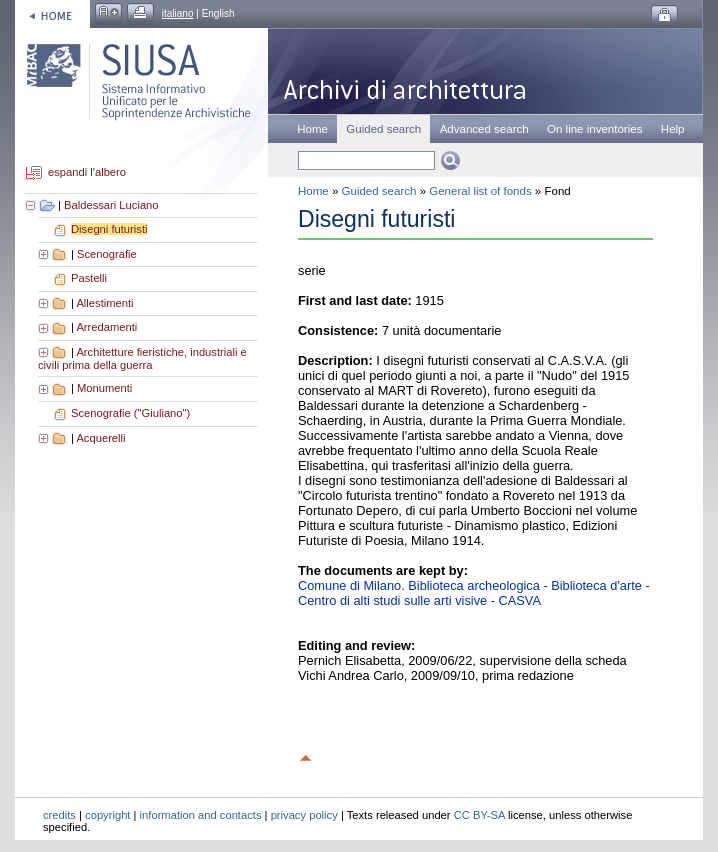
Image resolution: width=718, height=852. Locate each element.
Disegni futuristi (109, 229)
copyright (107, 815)
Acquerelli (100, 438)
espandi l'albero (87, 173)
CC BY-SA (479, 815)
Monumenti (104, 388)
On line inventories (594, 129)
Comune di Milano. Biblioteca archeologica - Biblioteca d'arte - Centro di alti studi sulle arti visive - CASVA (474, 593)
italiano (178, 13)
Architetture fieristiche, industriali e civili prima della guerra (142, 359)
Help (673, 129)
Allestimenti (104, 303)
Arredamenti (106, 327)
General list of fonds (480, 191)
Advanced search (484, 129)
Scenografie (107, 254)
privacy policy (304, 815)
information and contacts (201, 815)
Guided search (379, 191)
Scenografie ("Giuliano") (130, 413)
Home (312, 129)
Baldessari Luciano (111, 205)
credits (59, 815)
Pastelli (89, 278)
